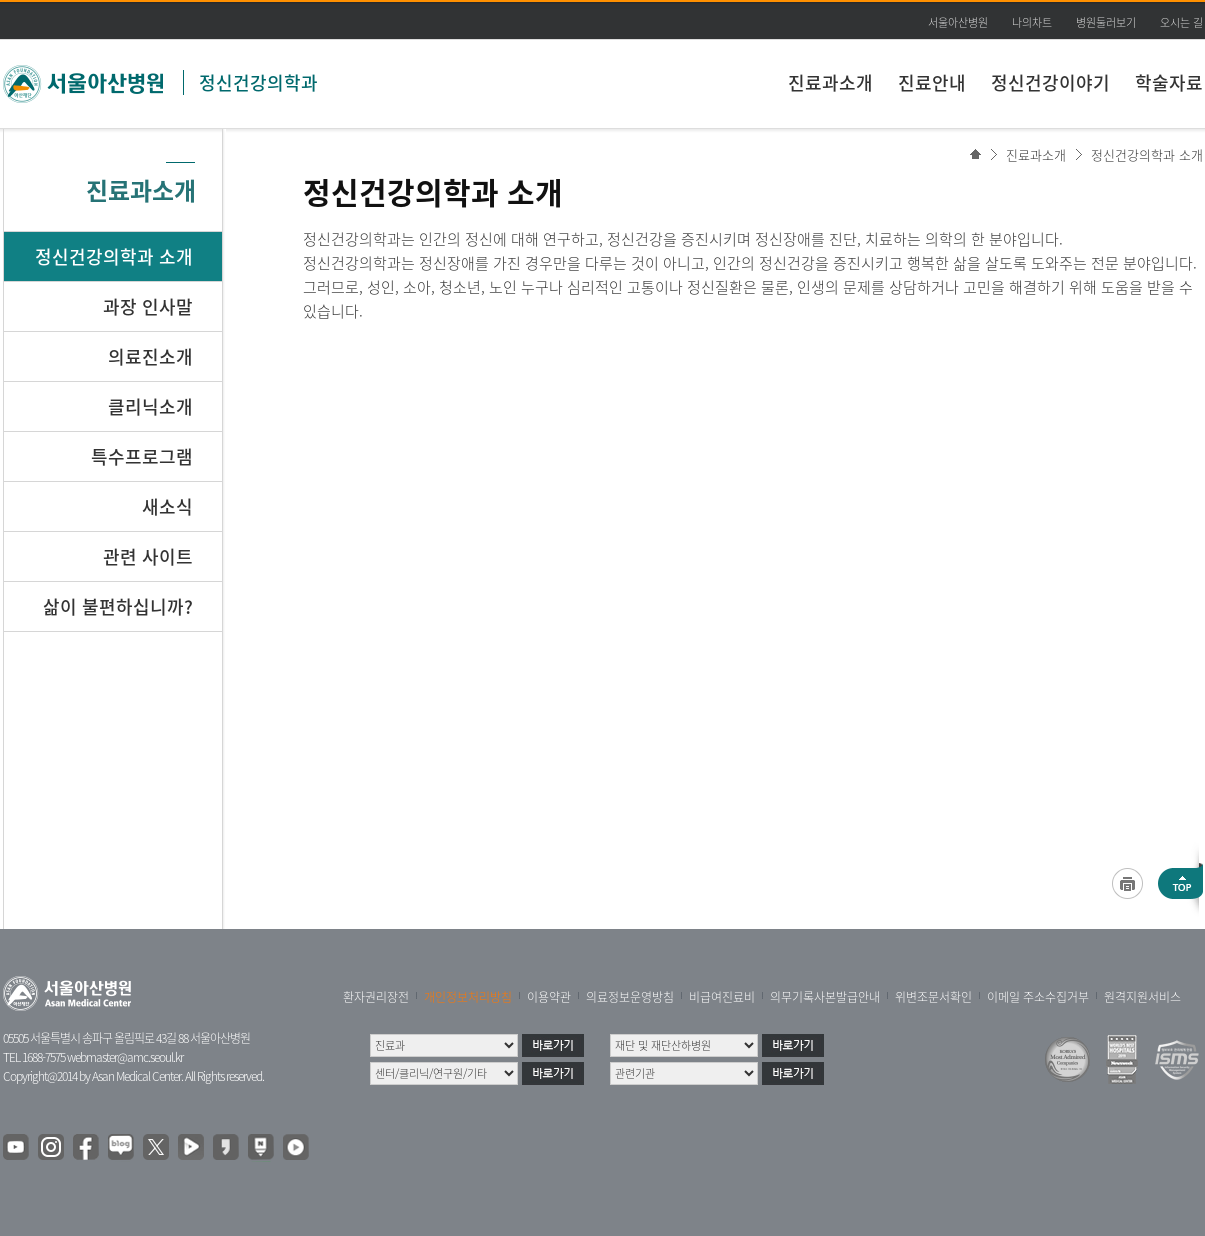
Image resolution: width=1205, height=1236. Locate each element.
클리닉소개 (150, 406)
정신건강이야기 (1050, 82)
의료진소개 (150, 356)
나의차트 (1032, 22)
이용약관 (549, 997)
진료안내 (932, 82)
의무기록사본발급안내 (825, 997)
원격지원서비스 (1142, 997)
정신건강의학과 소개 (1147, 154)
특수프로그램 (142, 456)
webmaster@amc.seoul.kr (125, 1057)
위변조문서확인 (933, 997)
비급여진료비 (722, 997)
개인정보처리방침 (468, 997)
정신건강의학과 (258, 82)
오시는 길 (1181, 22)
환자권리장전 (376, 997)
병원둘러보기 (1106, 22)
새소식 (167, 506)
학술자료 (1169, 82)
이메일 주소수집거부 (1038, 997)
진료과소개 (830, 82)
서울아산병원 (958, 22)
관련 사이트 (148, 556)
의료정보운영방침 (630, 997)
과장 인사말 (148, 306)
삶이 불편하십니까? (118, 606)
